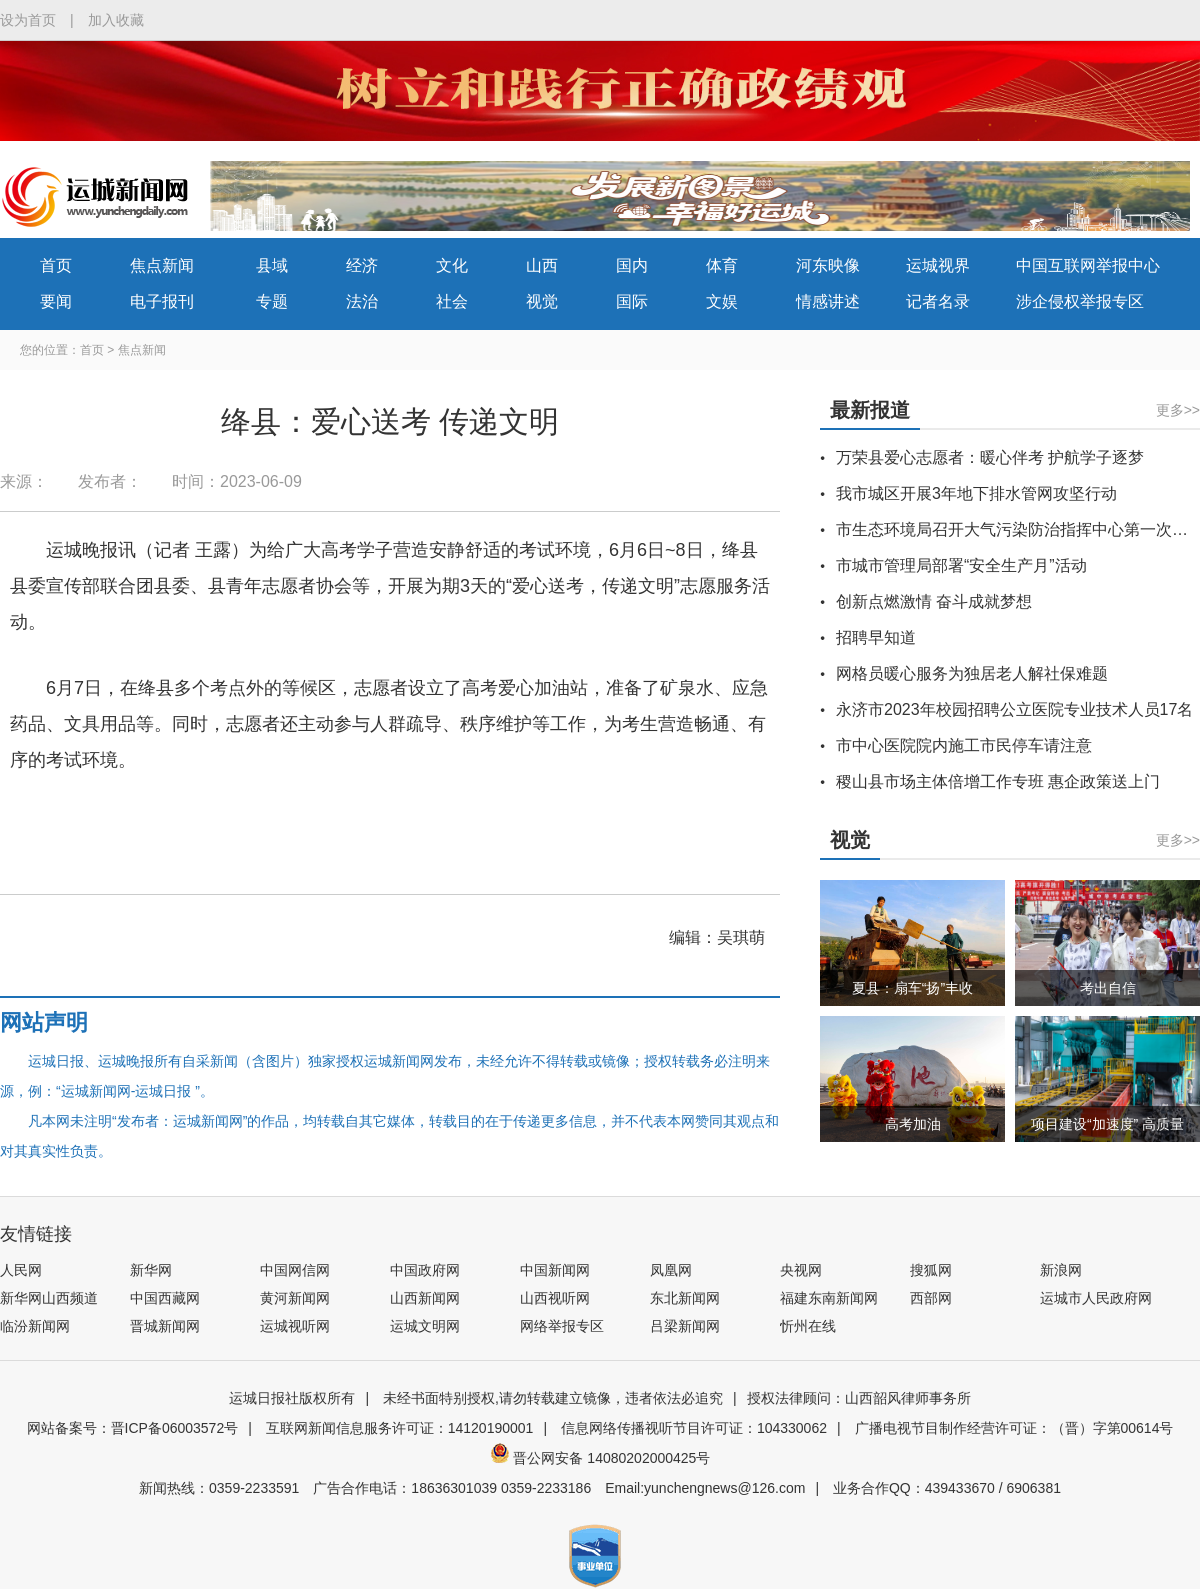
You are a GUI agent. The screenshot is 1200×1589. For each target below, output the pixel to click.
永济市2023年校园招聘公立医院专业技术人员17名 (1014, 709)
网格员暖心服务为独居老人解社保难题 (972, 673)
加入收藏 (116, 20)
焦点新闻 (162, 265)
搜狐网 (931, 1270)
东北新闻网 (685, 1298)
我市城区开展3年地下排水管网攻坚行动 (976, 493)
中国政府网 (425, 1270)
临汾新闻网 (35, 1326)
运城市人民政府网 (1096, 1298)
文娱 (722, 301)
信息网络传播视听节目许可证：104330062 (694, 1428)
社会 (452, 301)
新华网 (151, 1270)
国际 (632, 301)
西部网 (931, 1298)
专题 (272, 301)
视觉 (542, 301)
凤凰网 (671, 1270)
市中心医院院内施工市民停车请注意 (964, 745)
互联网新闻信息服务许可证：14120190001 (400, 1428)
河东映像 (828, 265)
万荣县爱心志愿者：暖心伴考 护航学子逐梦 (990, 457)
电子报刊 (162, 301)
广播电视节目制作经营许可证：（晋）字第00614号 (1014, 1428)
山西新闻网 (425, 1298)
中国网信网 (295, 1270)
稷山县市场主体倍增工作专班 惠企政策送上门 (998, 781)
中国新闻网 (555, 1270)
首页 (56, 265)
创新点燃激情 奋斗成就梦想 (934, 601)
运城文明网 (425, 1326)
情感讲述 (828, 301)
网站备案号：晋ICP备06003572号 (133, 1428)
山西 (542, 265)
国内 (632, 265)
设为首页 (28, 20)
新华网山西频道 (49, 1298)
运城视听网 (295, 1326)
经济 (362, 265)
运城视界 (938, 265)
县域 (272, 265)
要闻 (56, 301)
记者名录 (938, 301)
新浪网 (1061, 1270)
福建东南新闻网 (829, 1298)
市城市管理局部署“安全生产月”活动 (961, 565)
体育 (722, 265)
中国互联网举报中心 (1088, 265)
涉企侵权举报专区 (1080, 301)
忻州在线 (808, 1326)
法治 (362, 301)
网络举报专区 (562, 1326)
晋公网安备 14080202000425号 (600, 1458)
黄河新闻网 (295, 1298)
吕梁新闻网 (685, 1326)
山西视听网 (555, 1298)
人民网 (21, 1270)
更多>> (1178, 410)
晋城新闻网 (165, 1326)
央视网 (801, 1270)
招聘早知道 (876, 637)
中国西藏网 (165, 1298)
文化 (452, 265)
